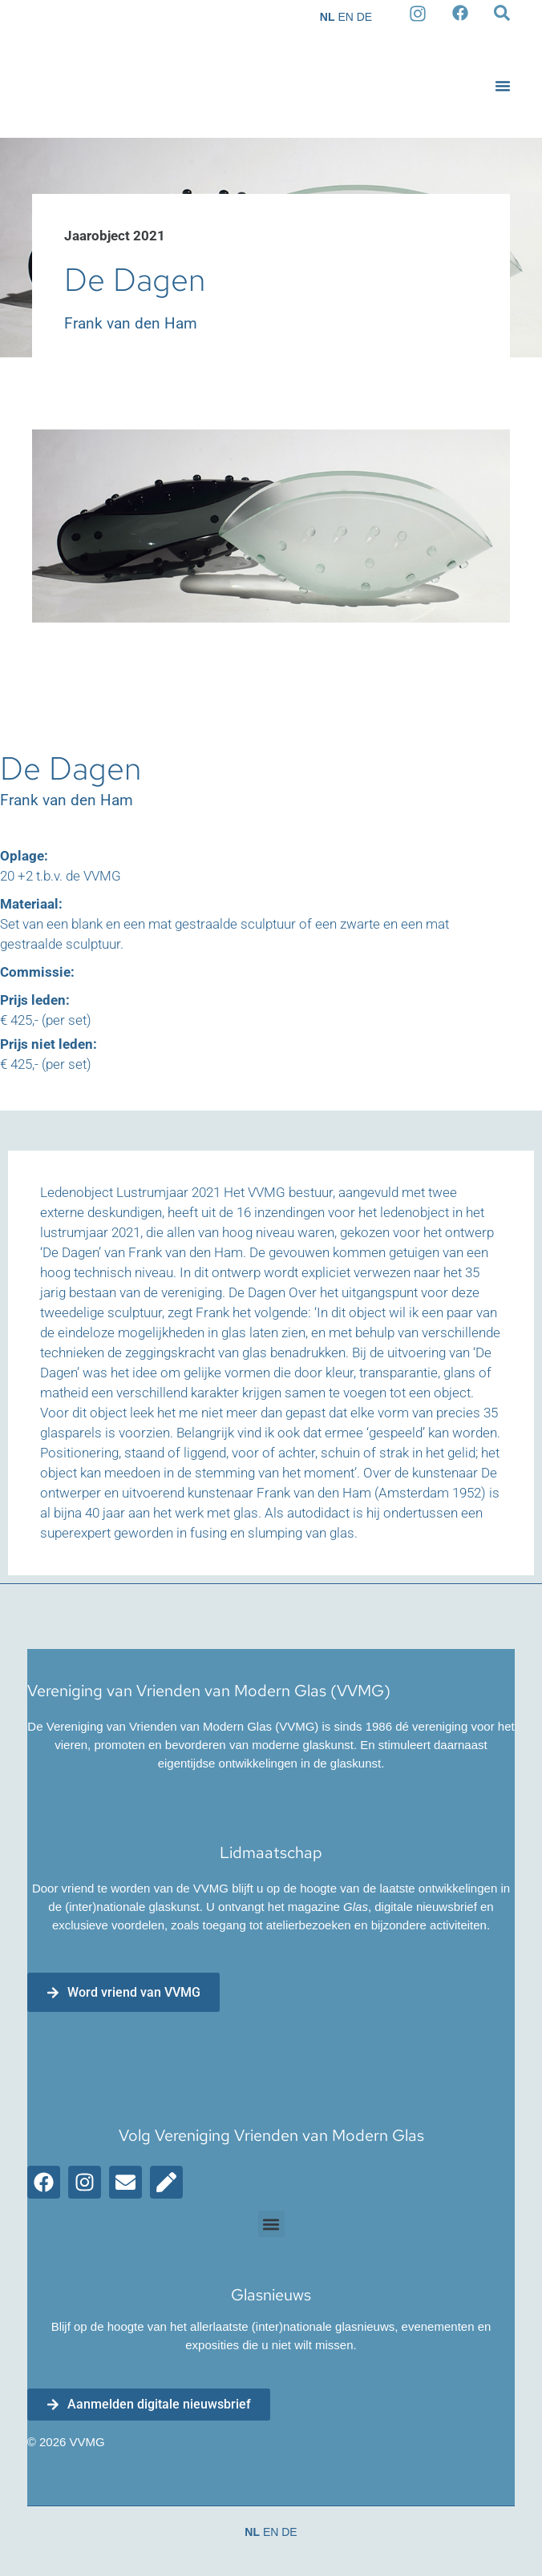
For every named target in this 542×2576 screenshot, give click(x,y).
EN (345, 16)
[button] (503, 86)
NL (327, 16)
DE (364, 16)
